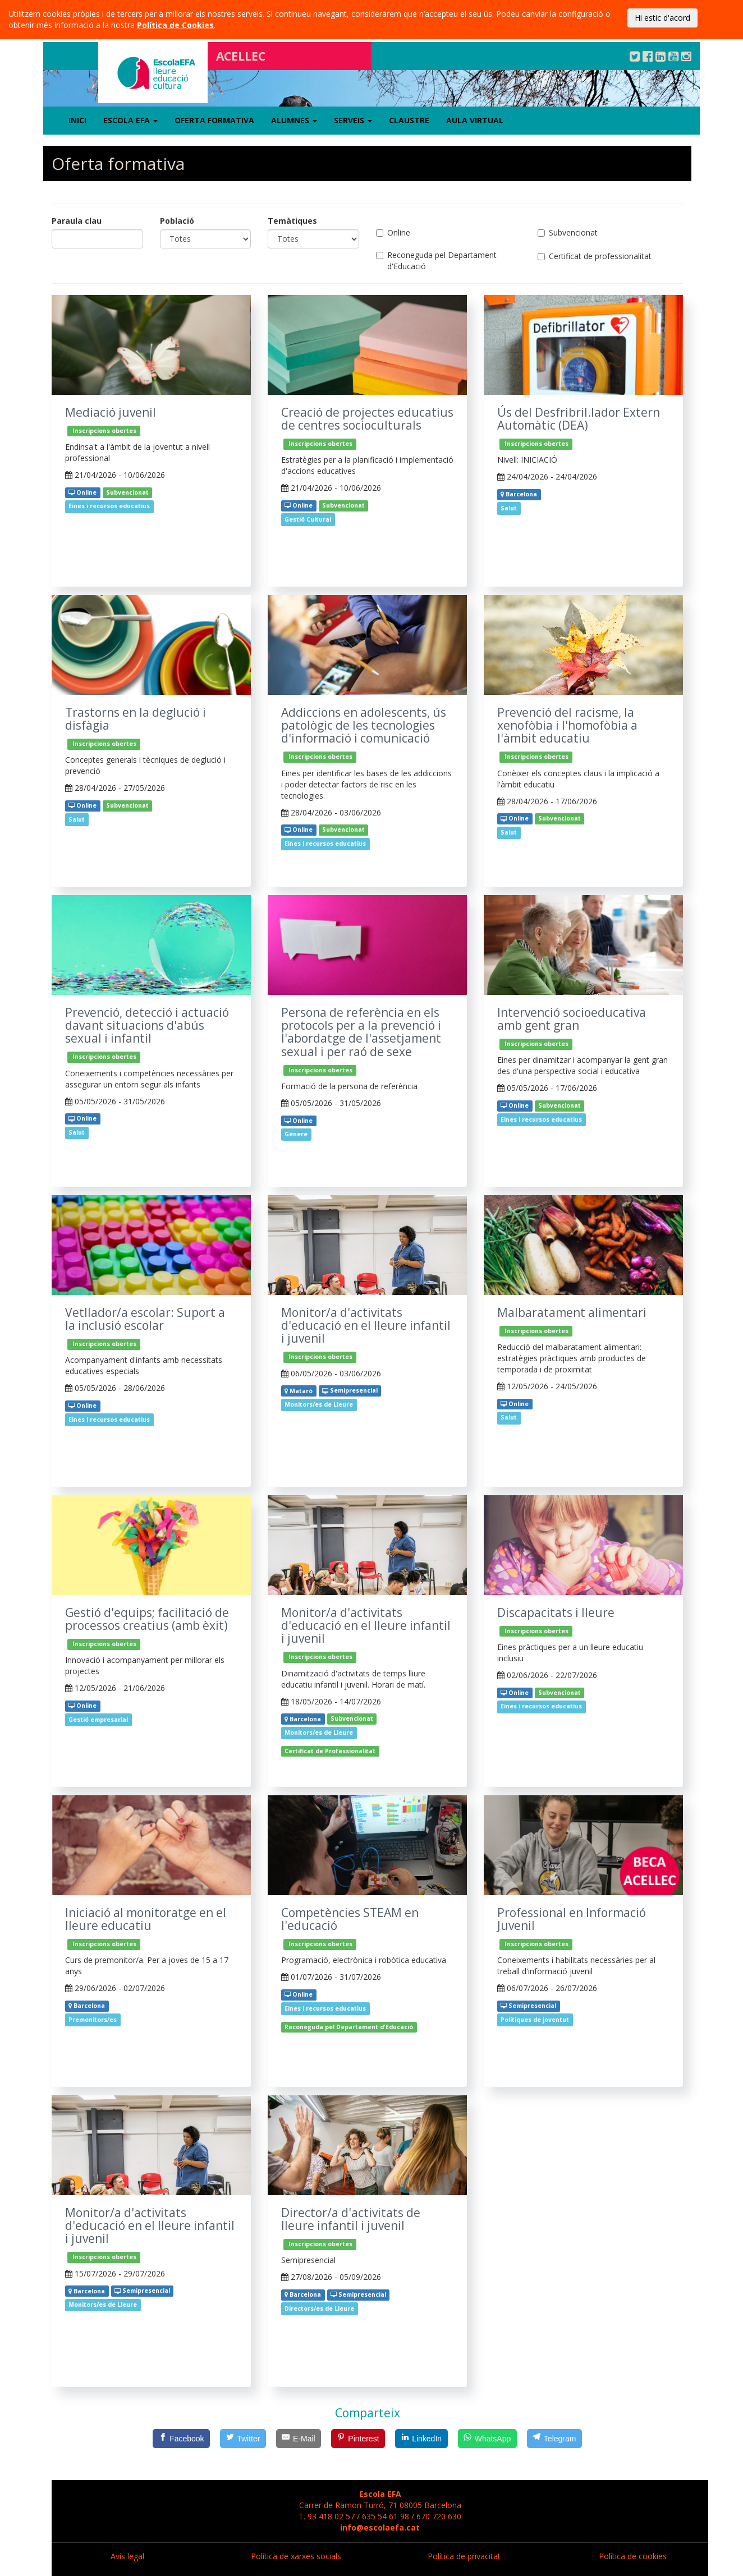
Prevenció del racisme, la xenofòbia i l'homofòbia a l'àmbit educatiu (567, 725)
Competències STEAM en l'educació (350, 1919)
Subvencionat (568, 232)
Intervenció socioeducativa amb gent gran (571, 1019)
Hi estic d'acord (662, 17)
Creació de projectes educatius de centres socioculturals (367, 419)
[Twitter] (243, 2438)
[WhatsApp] (487, 2438)
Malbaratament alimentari (571, 1312)
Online (393, 232)
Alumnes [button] (294, 120)
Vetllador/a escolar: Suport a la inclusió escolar (145, 1319)
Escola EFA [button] (130, 120)
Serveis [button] (353, 120)
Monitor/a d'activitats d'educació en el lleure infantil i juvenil (366, 1325)
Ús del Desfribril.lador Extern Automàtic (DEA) (578, 419)
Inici (77, 120)
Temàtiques (292, 220)
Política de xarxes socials (296, 2556)
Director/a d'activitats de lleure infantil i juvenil (350, 2219)
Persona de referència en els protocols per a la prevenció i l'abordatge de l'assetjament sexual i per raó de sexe (361, 1032)
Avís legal (127, 2556)
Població (177, 220)
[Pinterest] (358, 2438)
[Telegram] (554, 2438)
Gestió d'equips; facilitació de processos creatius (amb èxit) (147, 1619)
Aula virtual (474, 120)
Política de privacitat (464, 2556)
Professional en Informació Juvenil (571, 1919)
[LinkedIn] (421, 2438)
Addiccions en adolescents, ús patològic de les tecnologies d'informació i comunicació (363, 725)
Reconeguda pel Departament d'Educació (436, 260)
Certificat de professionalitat (595, 256)
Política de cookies (633, 2556)
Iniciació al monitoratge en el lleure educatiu (145, 1919)
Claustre (409, 120)
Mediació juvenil (110, 412)
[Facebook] (181, 2438)
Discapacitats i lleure (555, 1612)
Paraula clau (77, 220)
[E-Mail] (298, 2438)
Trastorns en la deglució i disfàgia (135, 719)
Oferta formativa (214, 120)
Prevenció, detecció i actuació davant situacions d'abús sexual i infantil (147, 1025)
